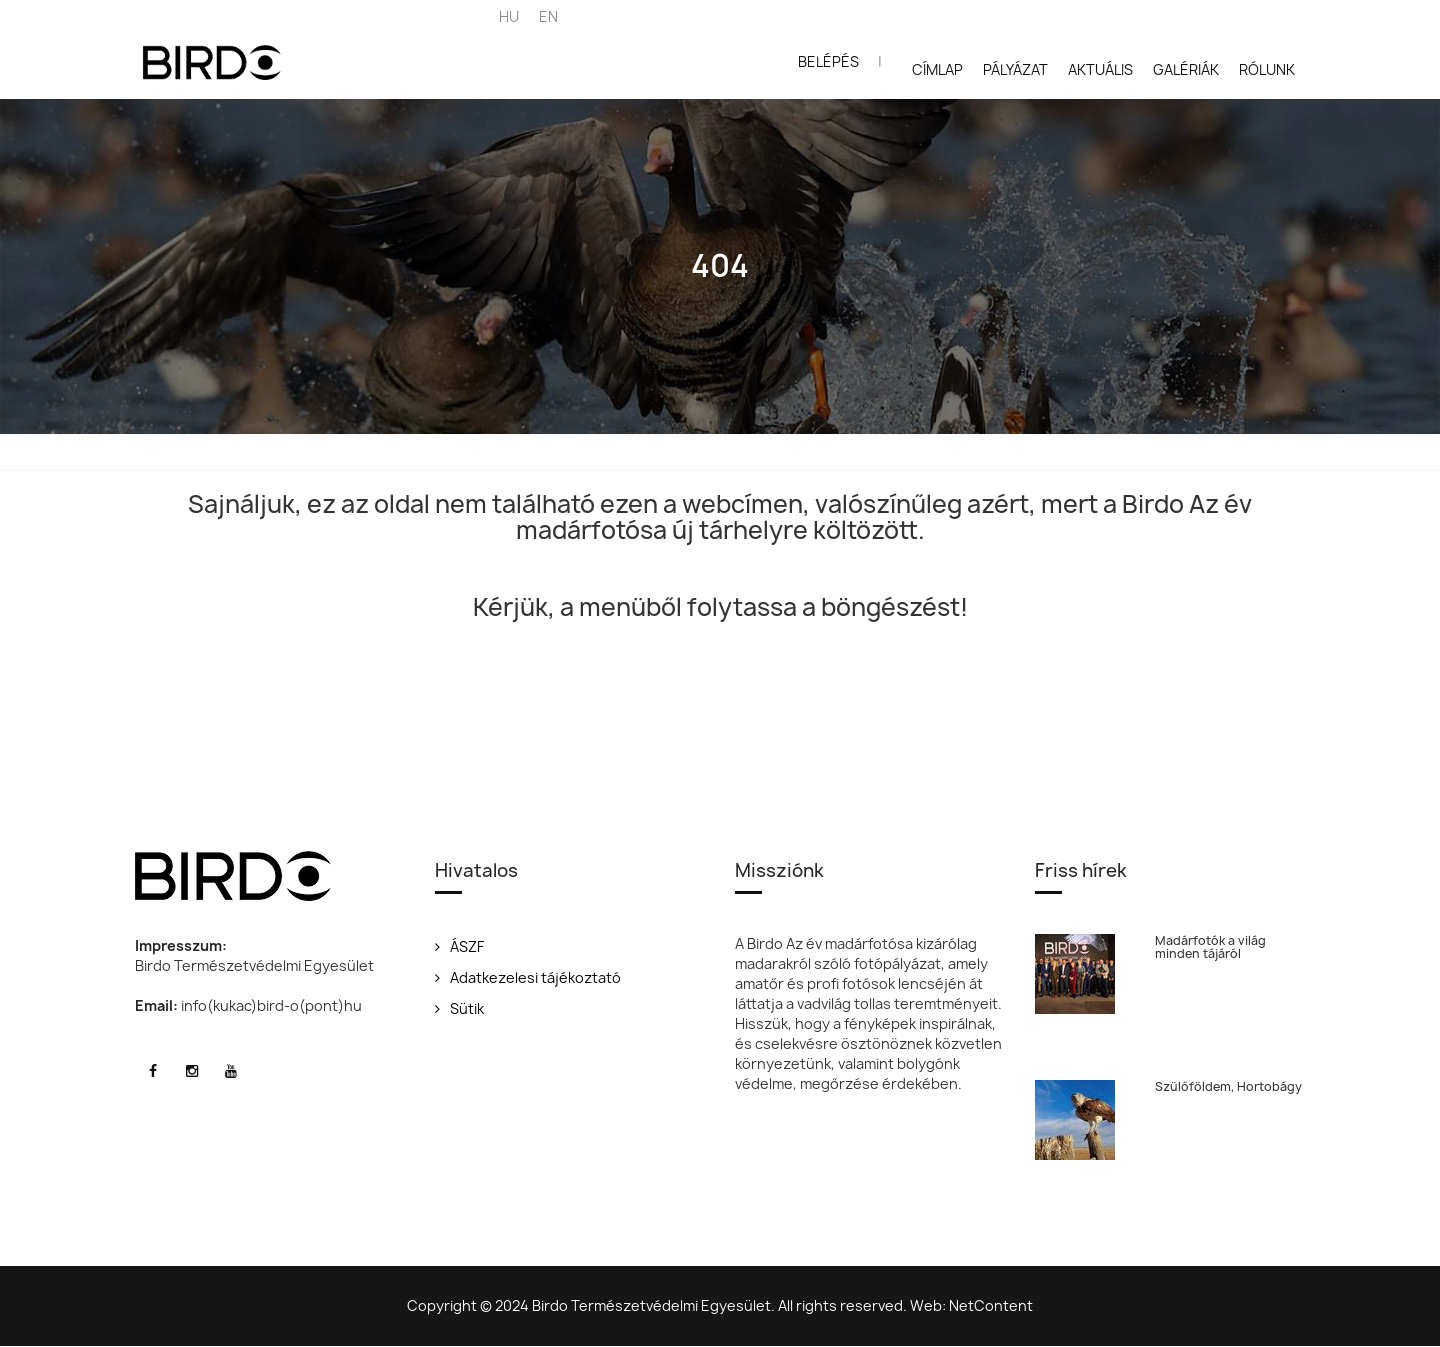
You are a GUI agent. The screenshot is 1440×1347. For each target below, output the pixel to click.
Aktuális (1100, 69)
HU (509, 16)
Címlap (937, 69)
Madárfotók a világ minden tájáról (1210, 947)
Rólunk (1267, 69)
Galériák (1186, 69)
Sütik (459, 1008)
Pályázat (1015, 69)
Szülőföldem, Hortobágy (1228, 1086)
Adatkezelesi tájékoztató (528, 977)
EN (548, 16)
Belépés (828, 61)
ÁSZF (459, 946)
